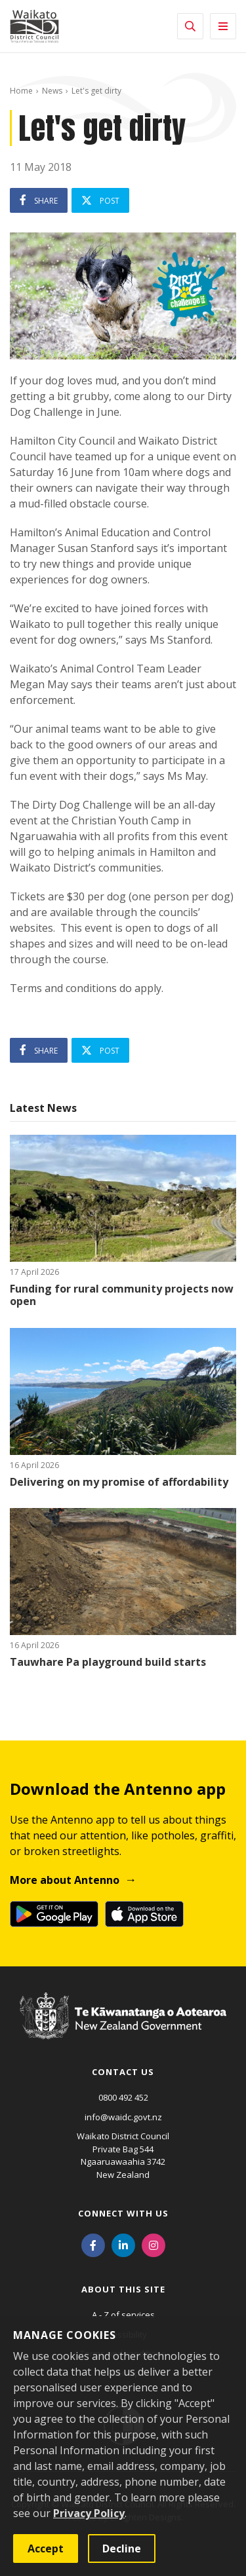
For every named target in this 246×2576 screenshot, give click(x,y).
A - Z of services (123, 2315)
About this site (123, 2289)
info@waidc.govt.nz (123, 2117)
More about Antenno (64, 1880)
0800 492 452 (123, 2097)
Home (21, 90)
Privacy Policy (89, 2513)
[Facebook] (93, 2244)
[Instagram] (153, 2244)
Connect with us (123, 2213)
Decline (121, 2548)
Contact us (123, 2072)
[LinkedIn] (123, 2244)
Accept (46, 2548)
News (52, 90)
